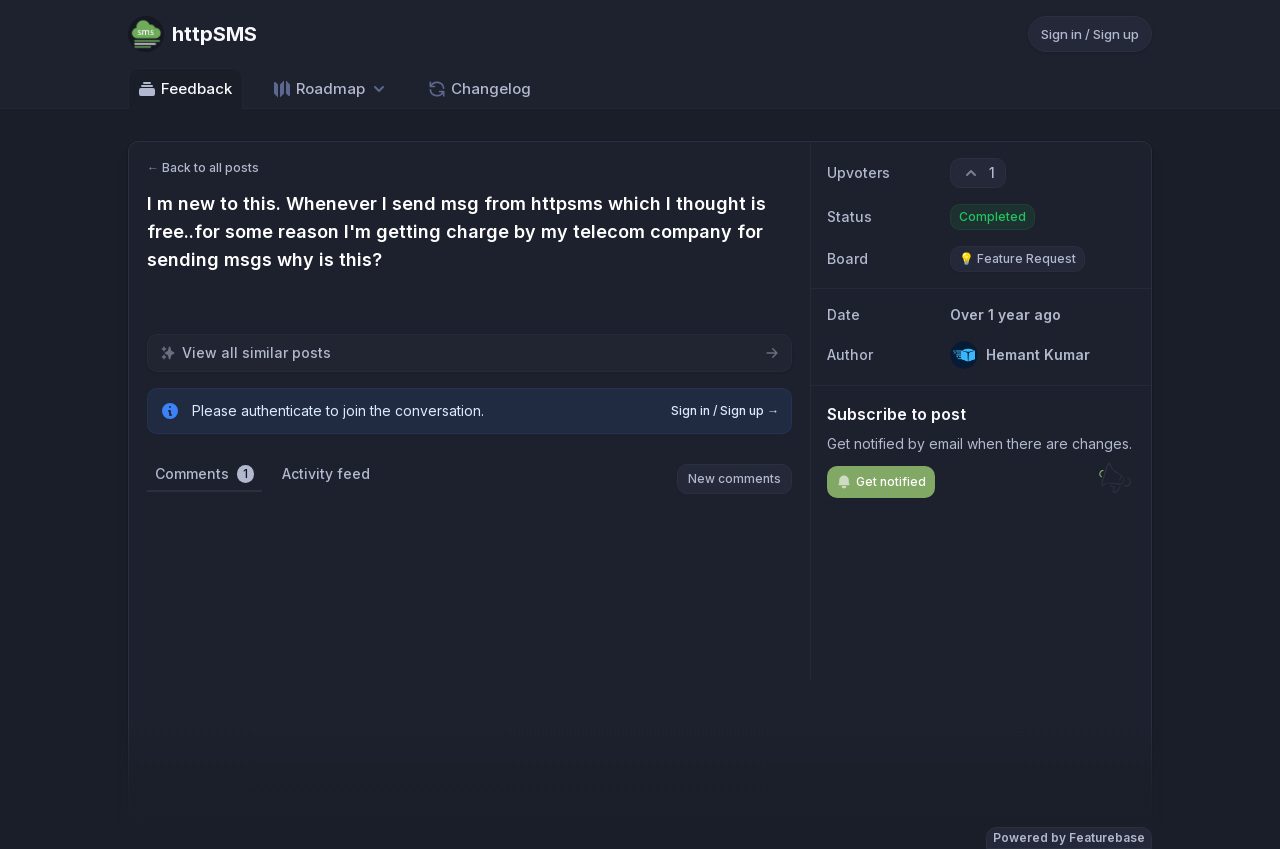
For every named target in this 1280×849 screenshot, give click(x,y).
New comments (734, 478)
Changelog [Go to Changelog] (479, 89)
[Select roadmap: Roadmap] (330, 88)
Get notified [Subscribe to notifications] (881, 482)
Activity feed (326, 473)
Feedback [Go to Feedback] (184, 89)
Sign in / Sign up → (725, 410)
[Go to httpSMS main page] (192, 34)
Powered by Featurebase (1069, 837)
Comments (204, 474)
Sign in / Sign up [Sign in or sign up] (1090, 34)
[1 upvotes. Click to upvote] (978, 173)
